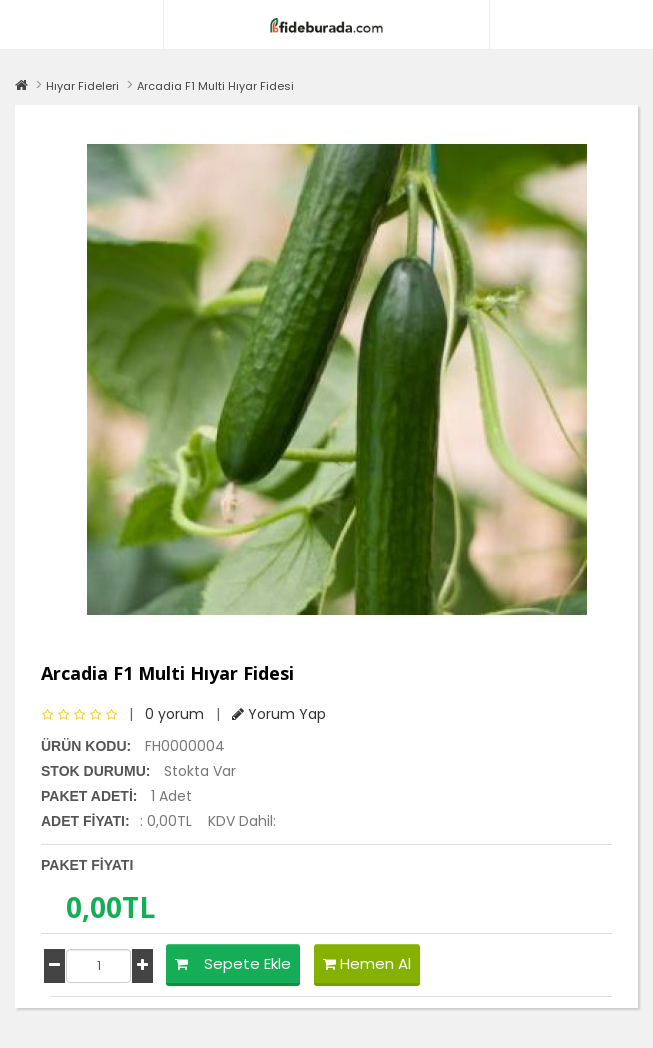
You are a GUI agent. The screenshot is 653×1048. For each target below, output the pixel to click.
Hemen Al (367, 963)
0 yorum (174, 714)
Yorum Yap (279, 714)
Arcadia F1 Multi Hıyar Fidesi (215, 86)
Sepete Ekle (233, 963)
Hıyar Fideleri (82, 86)
